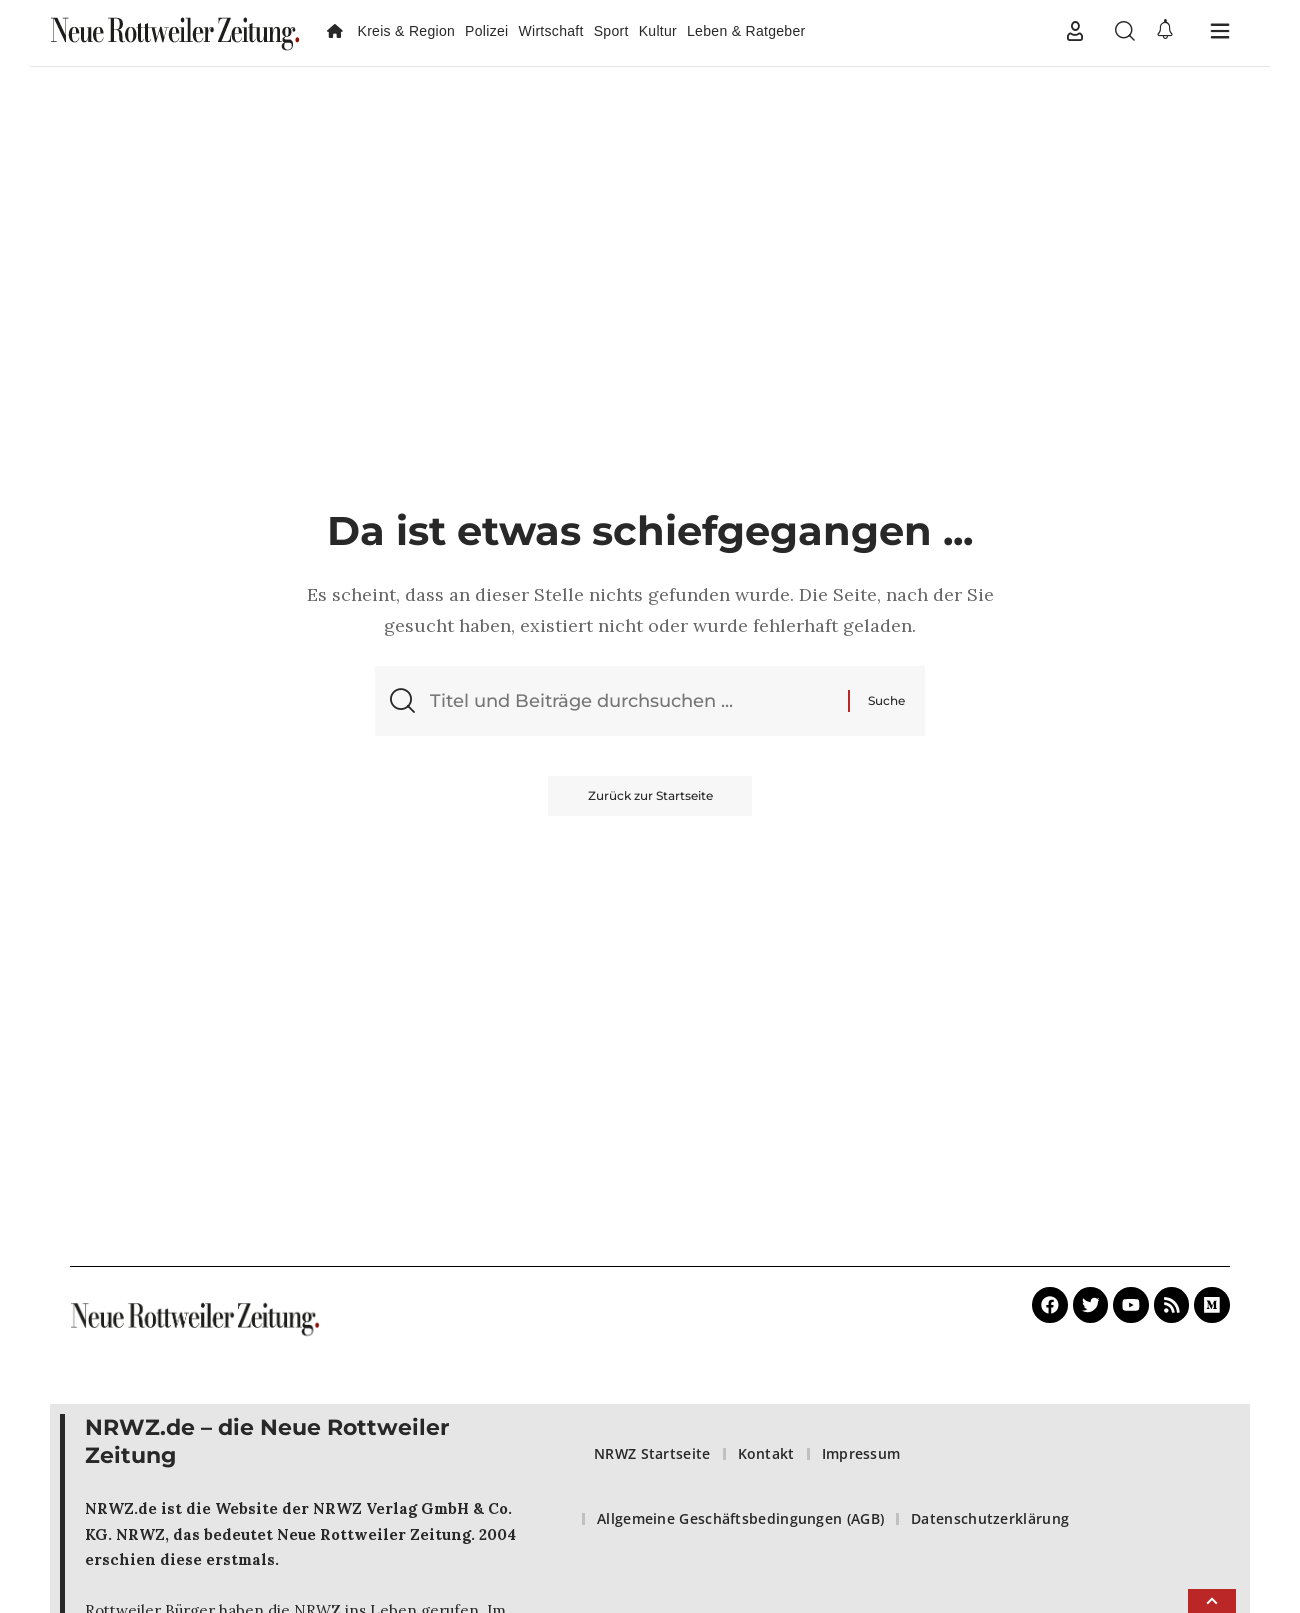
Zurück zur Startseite (650, 795)
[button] (1075, 31)
